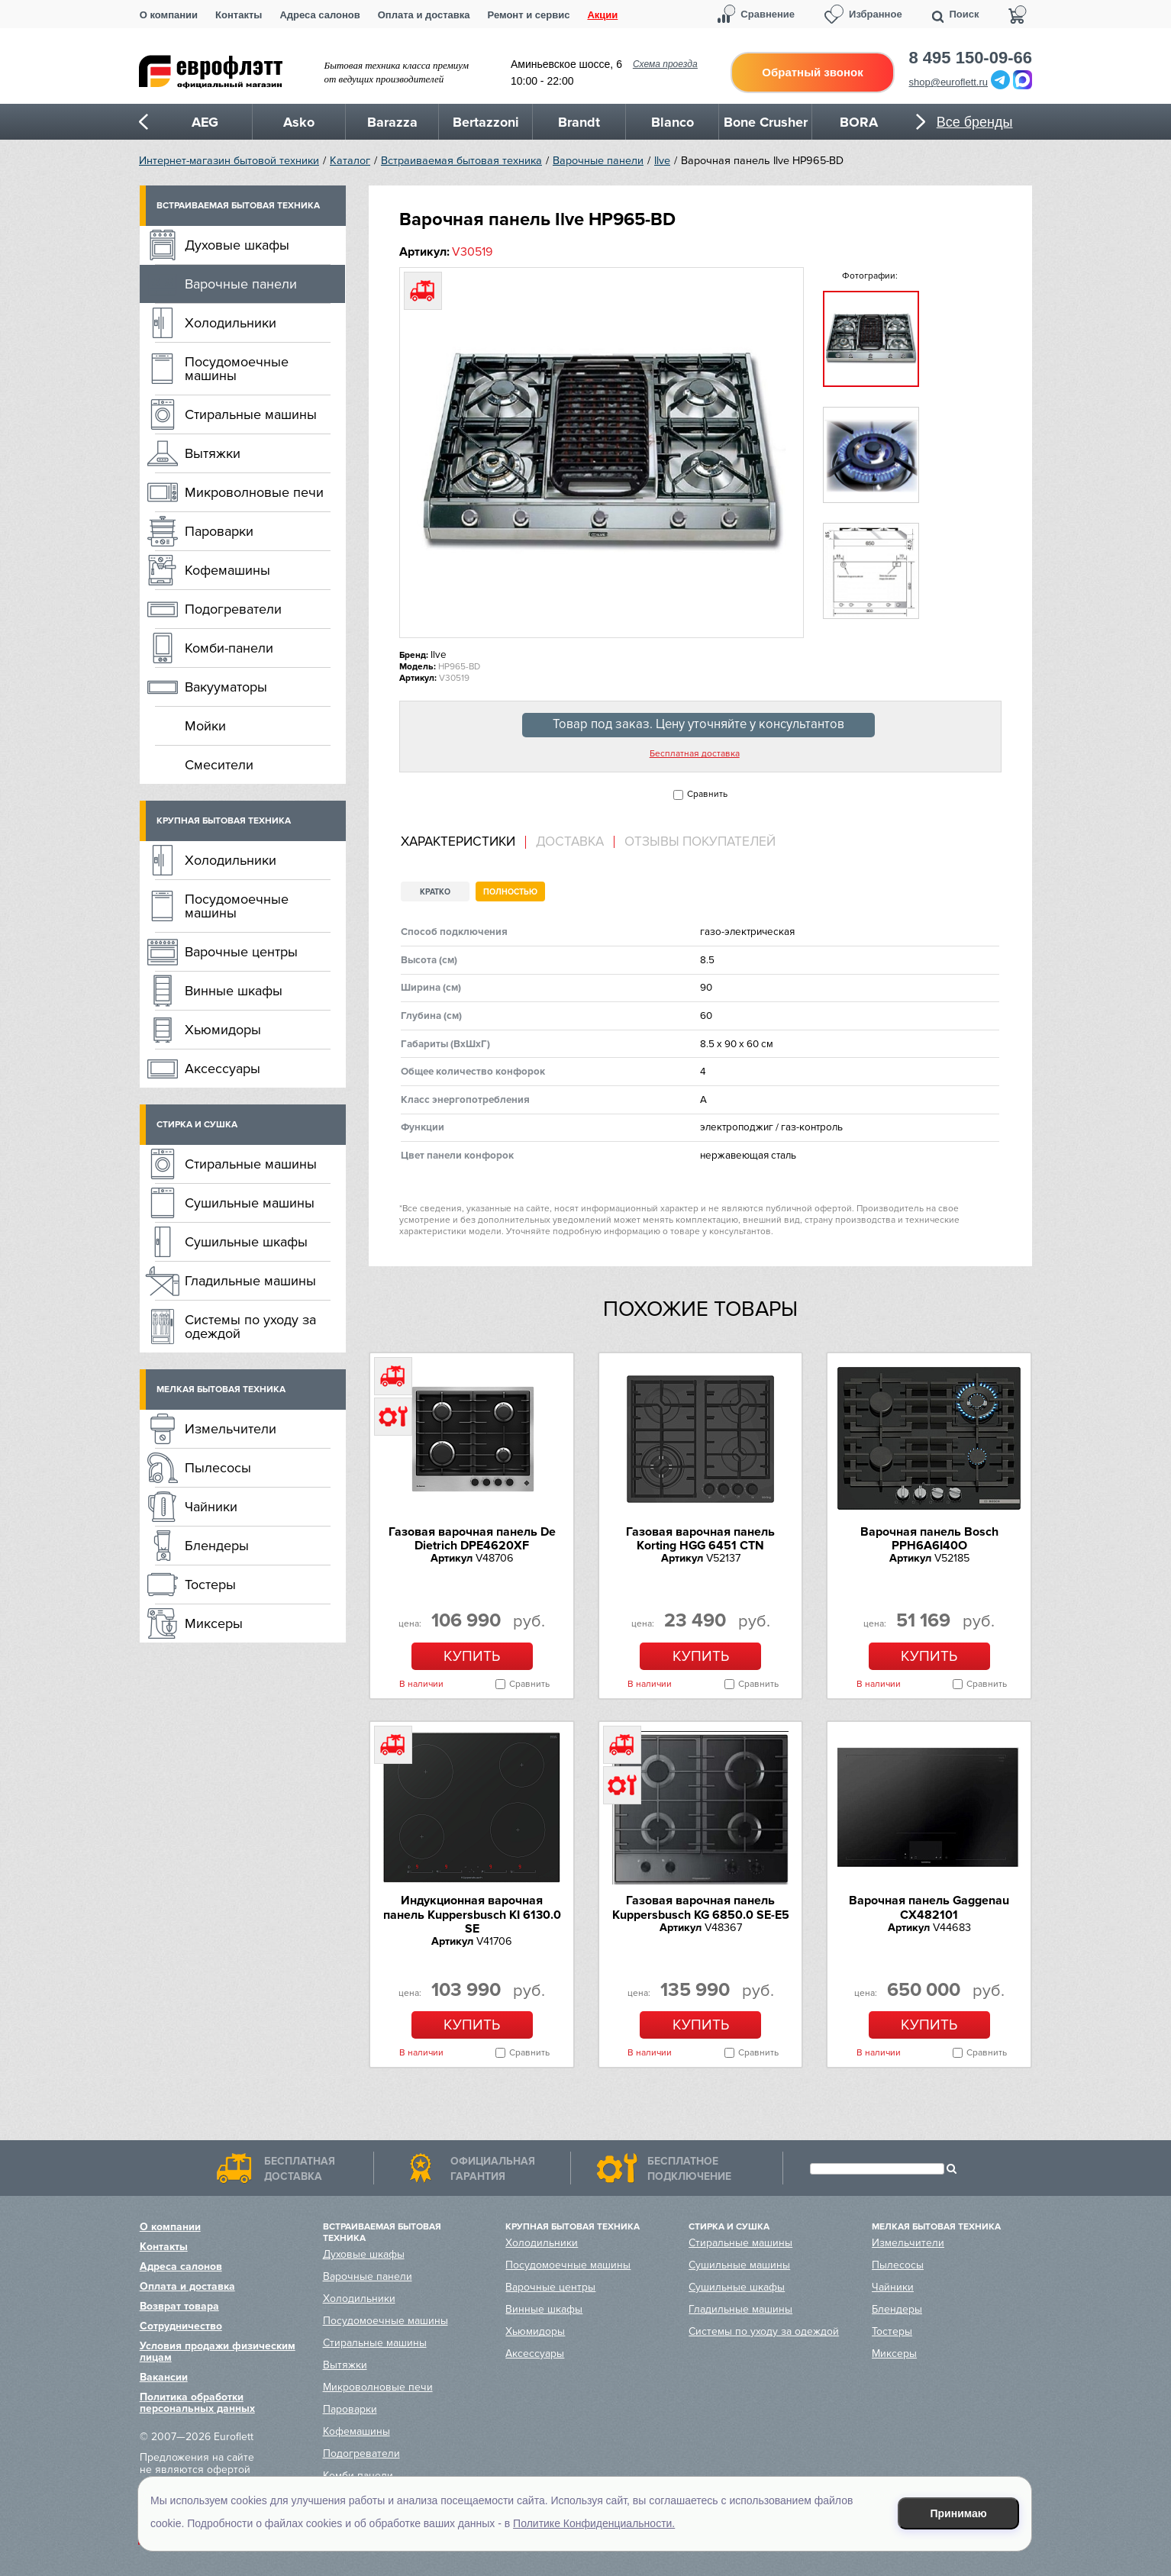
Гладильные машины (250, 1280)
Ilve (662, 160)
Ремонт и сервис (529, 15)
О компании (169, 15)
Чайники (211, 1506)
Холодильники (230, 322)
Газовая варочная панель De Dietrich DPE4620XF (472, 1538)
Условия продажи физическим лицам (217, 2351)
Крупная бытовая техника (223, 821)
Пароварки (219, 531)
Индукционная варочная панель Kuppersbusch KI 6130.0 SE (472, 1914)
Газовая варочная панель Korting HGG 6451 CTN (700, 1538)
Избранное (875, 14)
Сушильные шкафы (246, 1241)
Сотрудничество (181, 2326)
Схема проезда (665, 64)
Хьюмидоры (223, 1029)
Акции (602, 15)
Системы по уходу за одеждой (250, 1326)
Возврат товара (179, 2306)
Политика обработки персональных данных (197, 2403)
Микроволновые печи (254, 492)
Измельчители (230, 1428)
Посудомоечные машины (237, 368)
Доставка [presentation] (570, 842)
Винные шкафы (233, 990)
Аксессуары (222, 1068)
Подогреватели (233, 609)
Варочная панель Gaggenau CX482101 (929, 1907)
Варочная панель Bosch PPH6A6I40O (929, 1538)
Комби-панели (229, 648)
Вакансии (164, 2377)
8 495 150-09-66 (970, 58)
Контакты (238, 15)
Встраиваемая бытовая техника (461, 160)
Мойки (205, 725)
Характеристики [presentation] (458, 842)
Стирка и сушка (196, 1124)
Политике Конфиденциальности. (594, 2523)
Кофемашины (227, 570)
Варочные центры (241, 951)
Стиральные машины (251, 414)
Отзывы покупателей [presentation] (700, 842)
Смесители (219, 764)
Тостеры (210, 1584)
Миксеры (214, 1623)
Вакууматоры (226, 687)
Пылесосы (218, 1467)
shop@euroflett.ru (949, 82)
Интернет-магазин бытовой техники (229, 160)
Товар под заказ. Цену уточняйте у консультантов (698, 724)
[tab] (463, 842)
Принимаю (959, 2513)
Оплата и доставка (424, 15)
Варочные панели (598, 160)
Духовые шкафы (237, 245)
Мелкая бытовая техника (220, 1389)
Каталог (350, 160)
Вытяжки (212, 453)
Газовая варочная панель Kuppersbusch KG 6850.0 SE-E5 (700, 1907)
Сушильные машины (250, 1203)
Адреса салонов (319, 15)
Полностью (510, 892)
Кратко (435, 892)
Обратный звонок (812, 72)
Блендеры (217, 1545)
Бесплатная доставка (695, 754)
